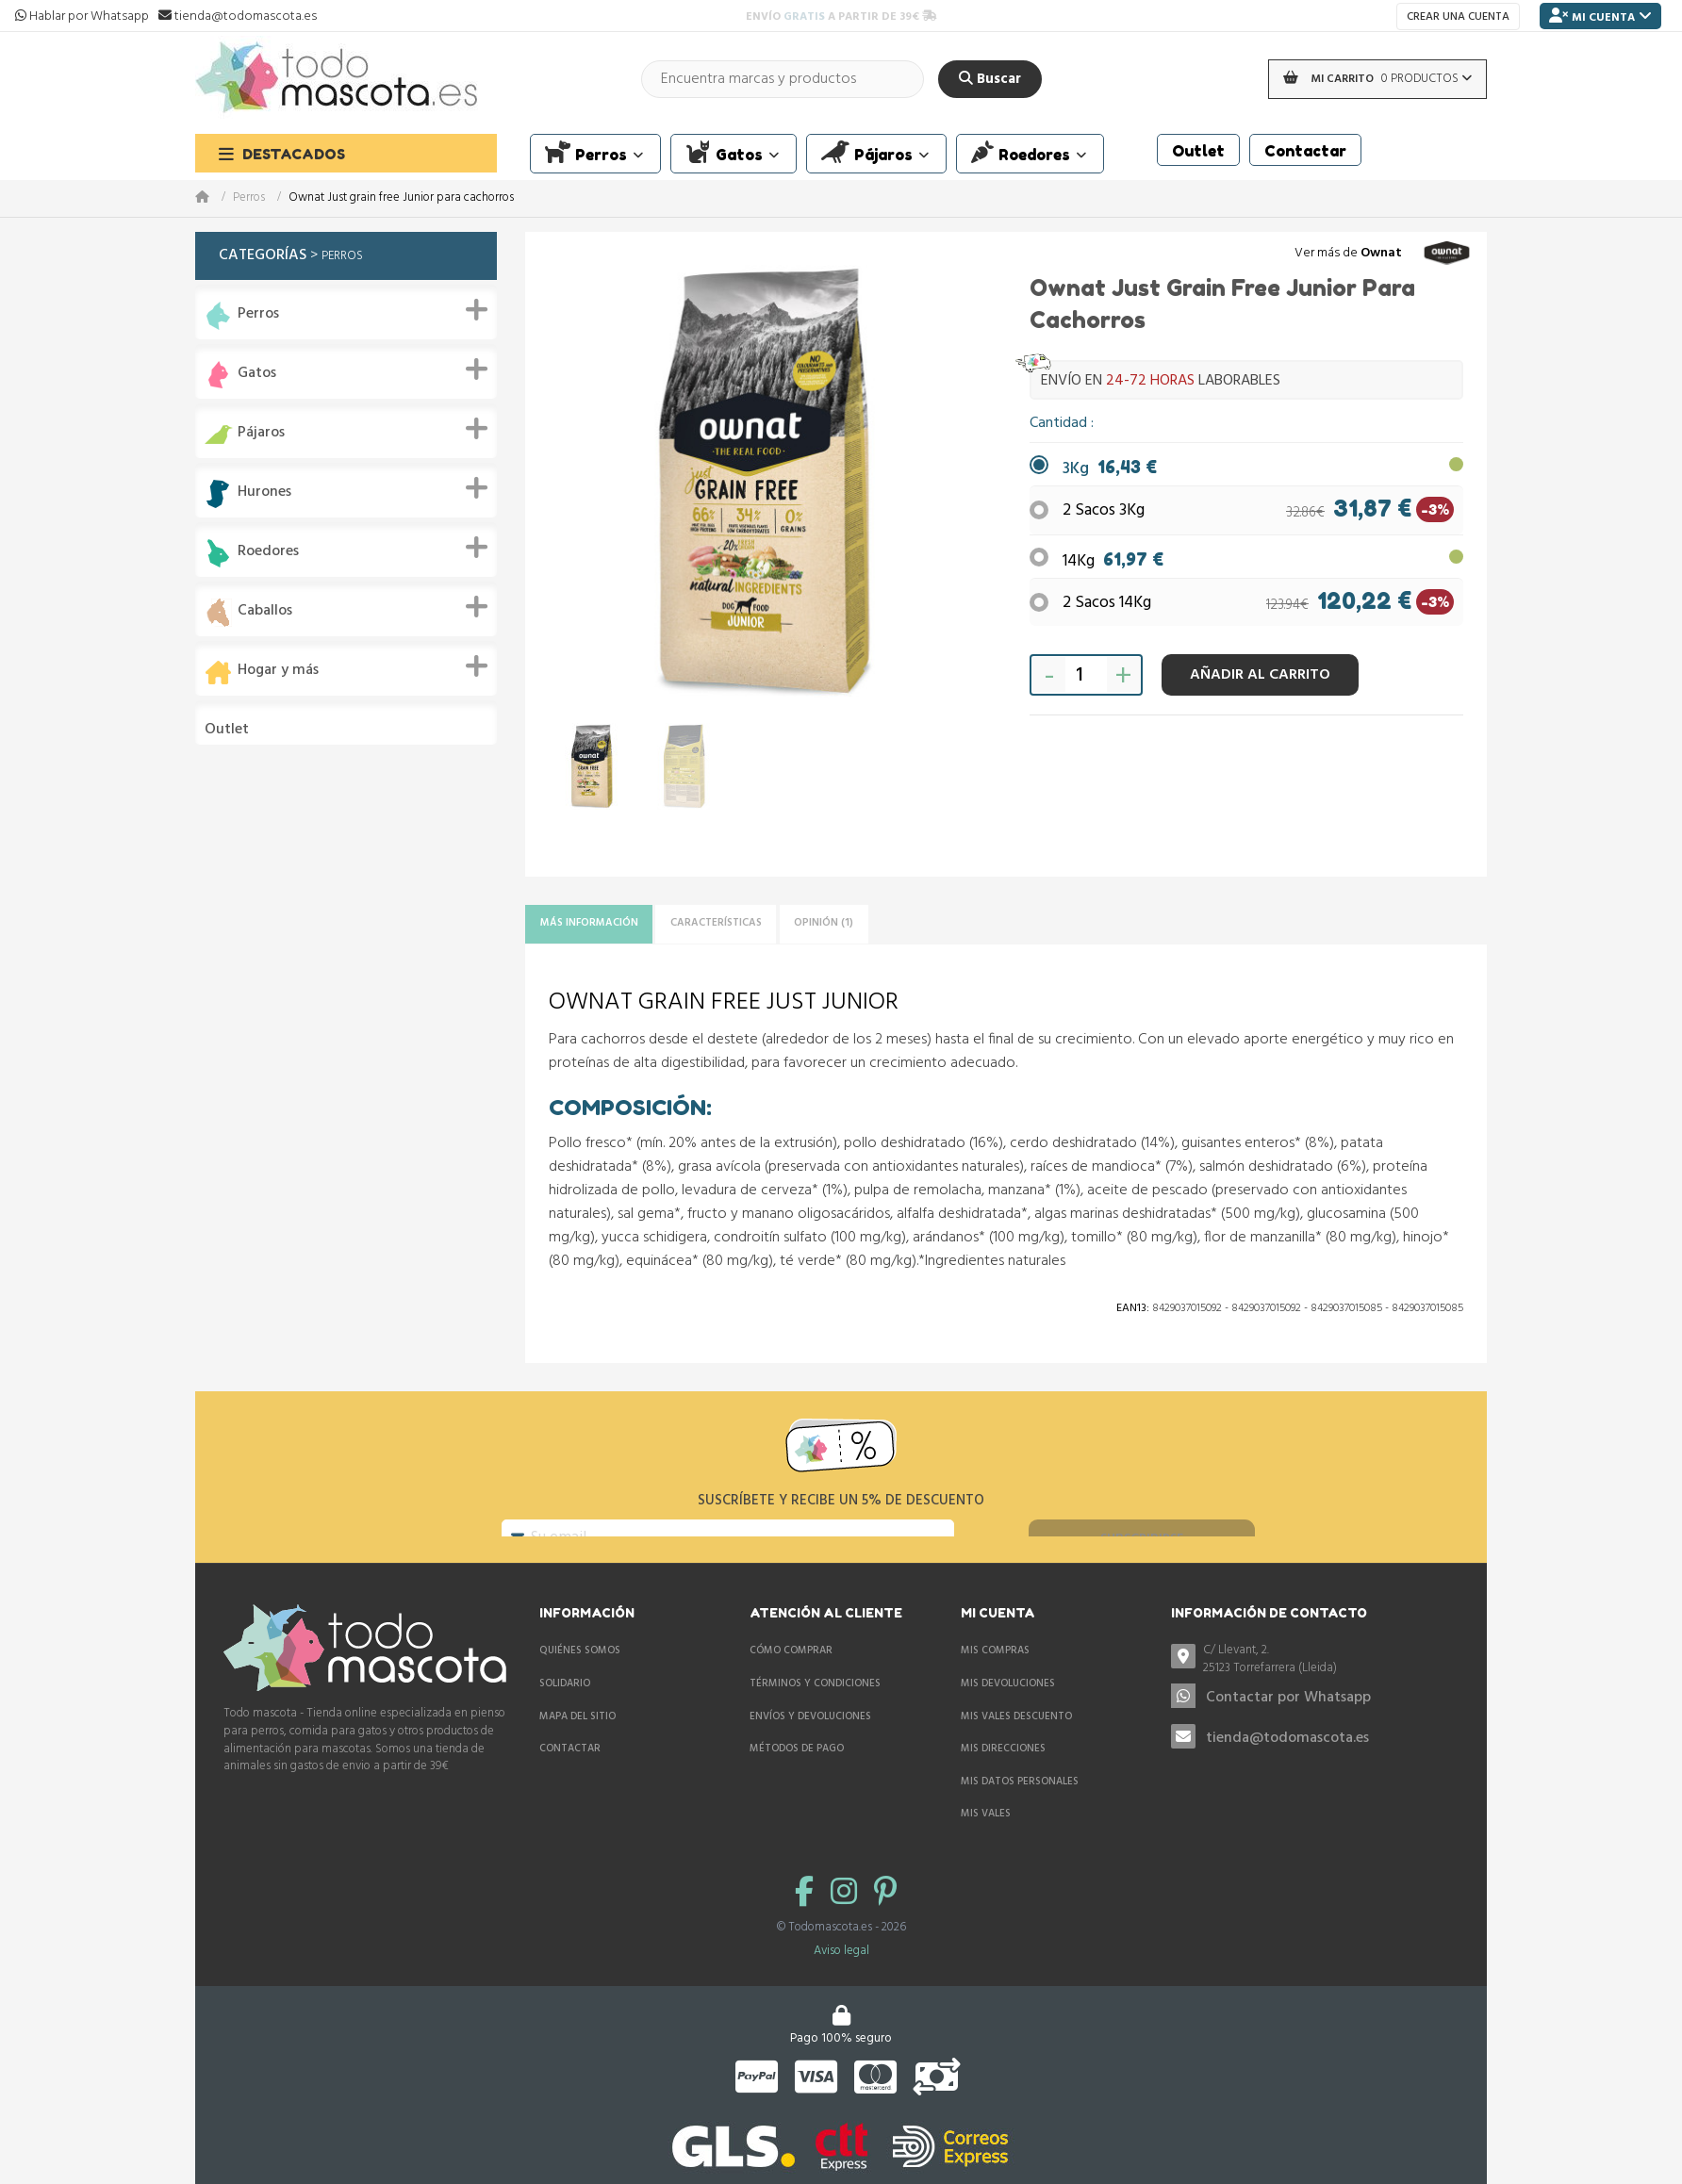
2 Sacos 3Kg (1104, 510)
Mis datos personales (1020, 1807)
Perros (249, 198)
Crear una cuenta (1458, 17)
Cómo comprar (791, 1677)
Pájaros (261, 433)
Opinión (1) (908, 927)
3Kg (1110, 469)
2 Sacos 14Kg (1107, 596)
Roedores (268, 552)
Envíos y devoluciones (810, 1742)
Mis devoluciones (1008, 1710)
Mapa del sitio (577, 1742)
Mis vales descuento (1016, 1742)
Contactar (570, 1775)
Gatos (257, 374)
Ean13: (1132, 1314)
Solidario (564, 1710)
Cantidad (1060, 423)
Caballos (265, 611)
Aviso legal (841, 1978)
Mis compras (995, 1677)
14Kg (1113, 554)
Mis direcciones (1003, 1775)
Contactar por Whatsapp (1288, 1725)
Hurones (264, 492)
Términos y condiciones (815, 1710)
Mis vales (986, 1840)
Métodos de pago (797, 1775)
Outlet (227, 730)
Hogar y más (278, 670)
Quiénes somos (579, 1677)
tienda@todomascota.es (1287, 1765)
